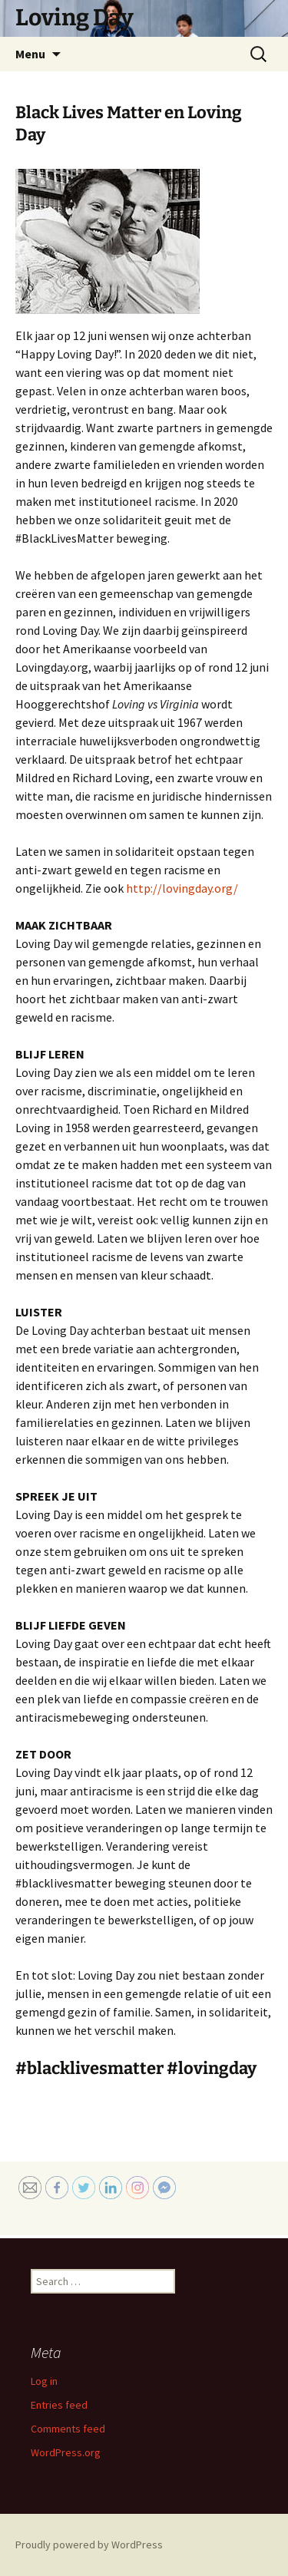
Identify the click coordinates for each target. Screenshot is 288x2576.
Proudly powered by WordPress (89, 2544)
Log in (44, 2381)
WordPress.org (66, 2452)
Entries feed (59, 2405)
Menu (30, 53)
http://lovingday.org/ (182, 888)
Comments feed (68, 2429)
